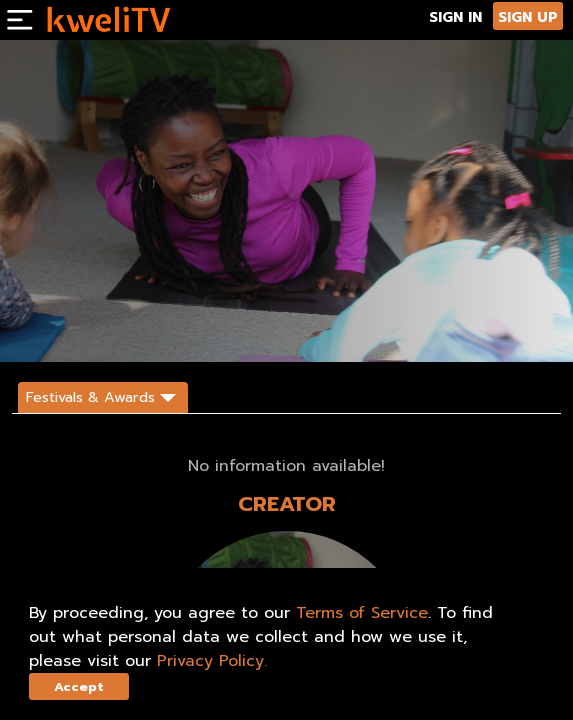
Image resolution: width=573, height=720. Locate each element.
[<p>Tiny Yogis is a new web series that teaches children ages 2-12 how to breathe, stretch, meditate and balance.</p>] (207, 272)
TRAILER (150, 329)
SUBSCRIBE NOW (61, 329)
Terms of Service (362, 613)
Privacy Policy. (212, 661)
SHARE (210, 329)
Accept (79, 686)
